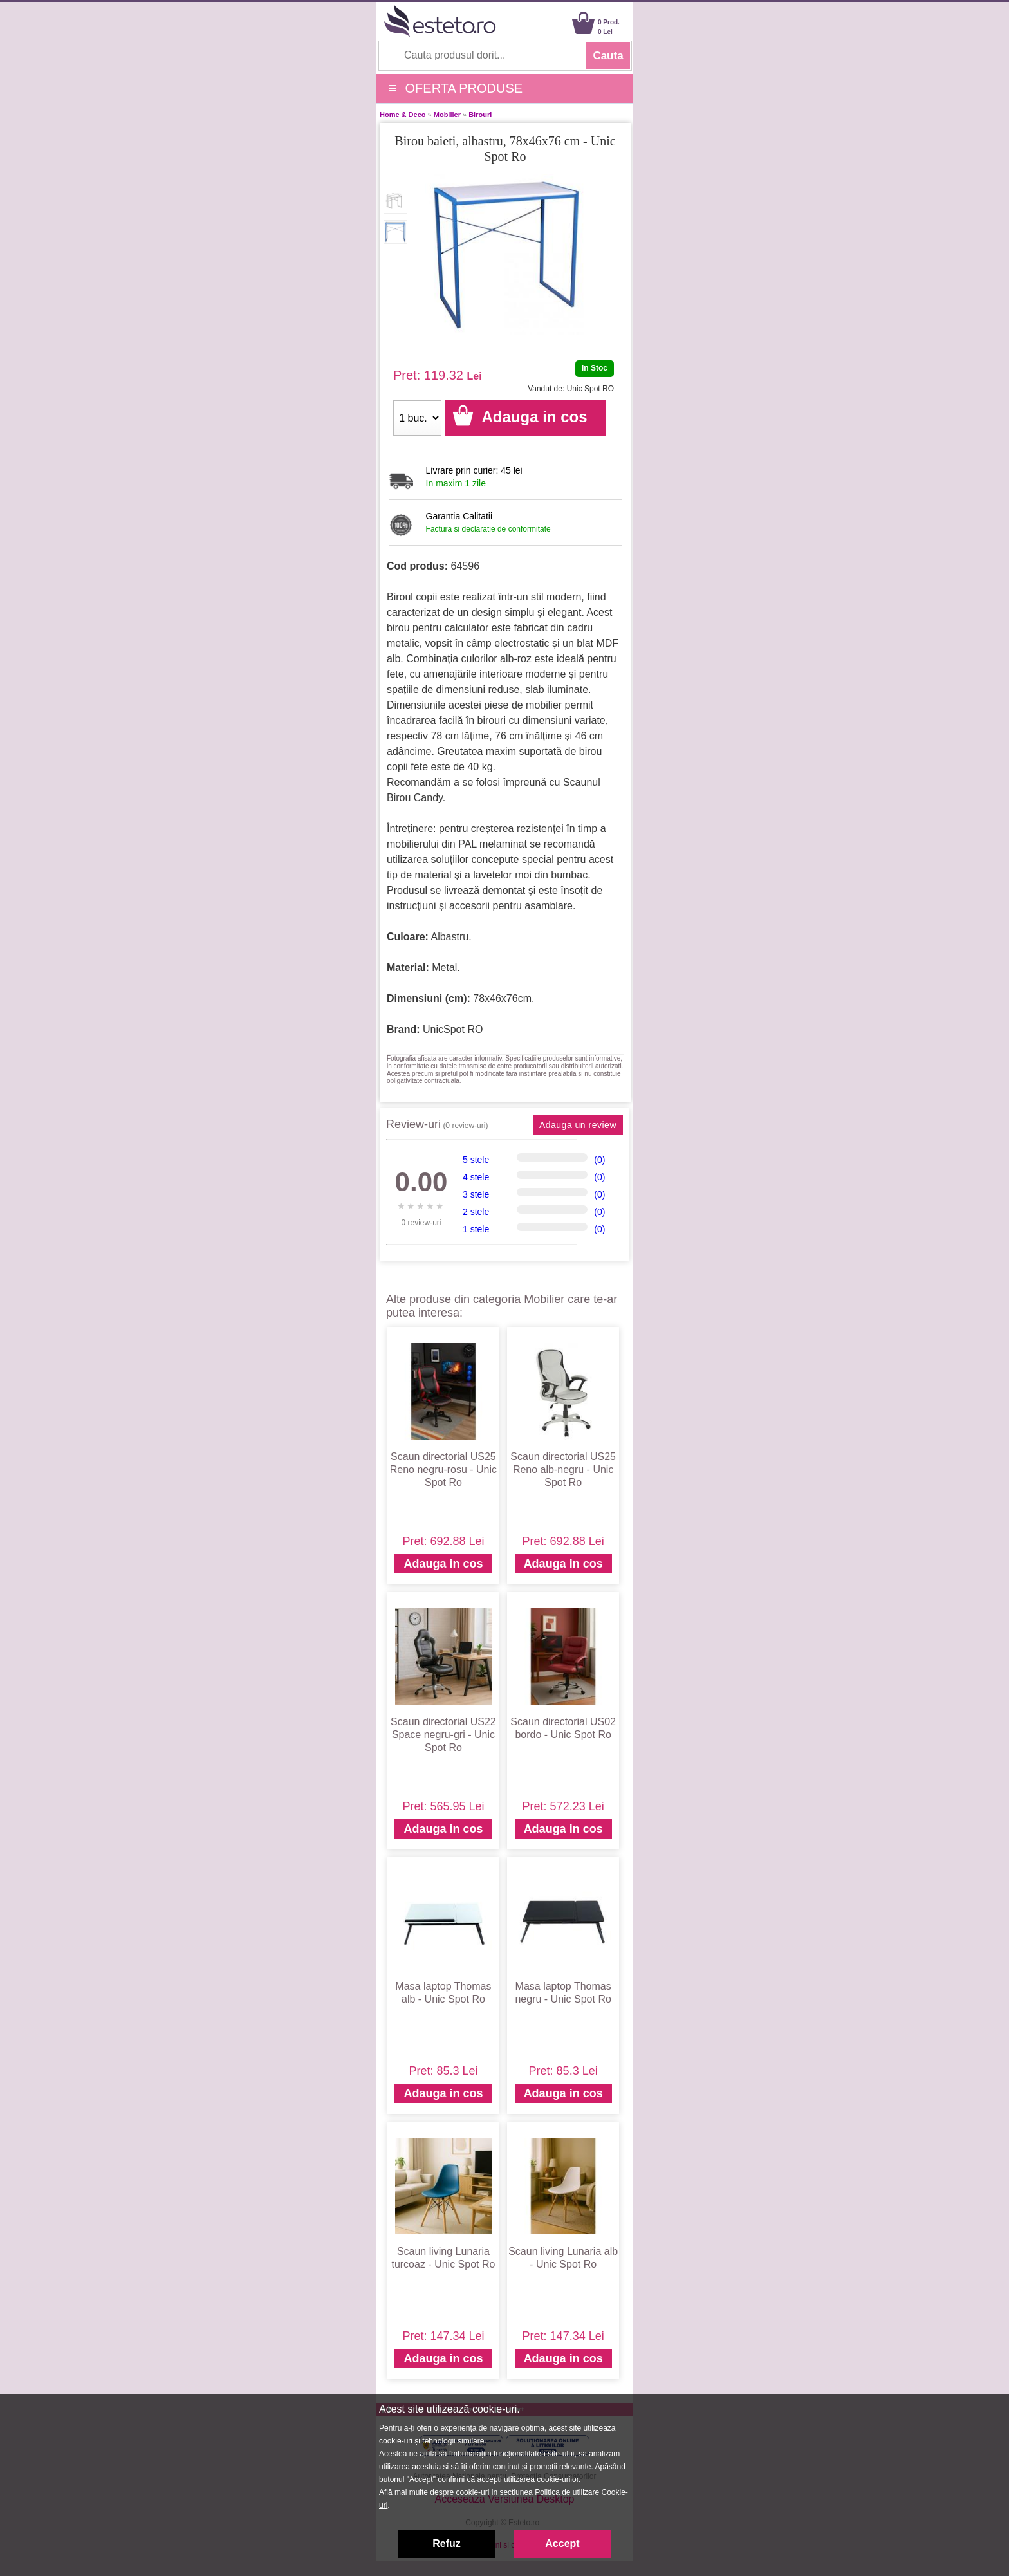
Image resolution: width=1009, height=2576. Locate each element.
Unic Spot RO (590, 388)
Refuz (446, 2543)
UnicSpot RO (453, 1029)
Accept (562, 2543)
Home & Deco (403, 114)
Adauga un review (577, 1125)
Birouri (480, 114)
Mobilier (447, 114)
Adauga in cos (443, 1563)
